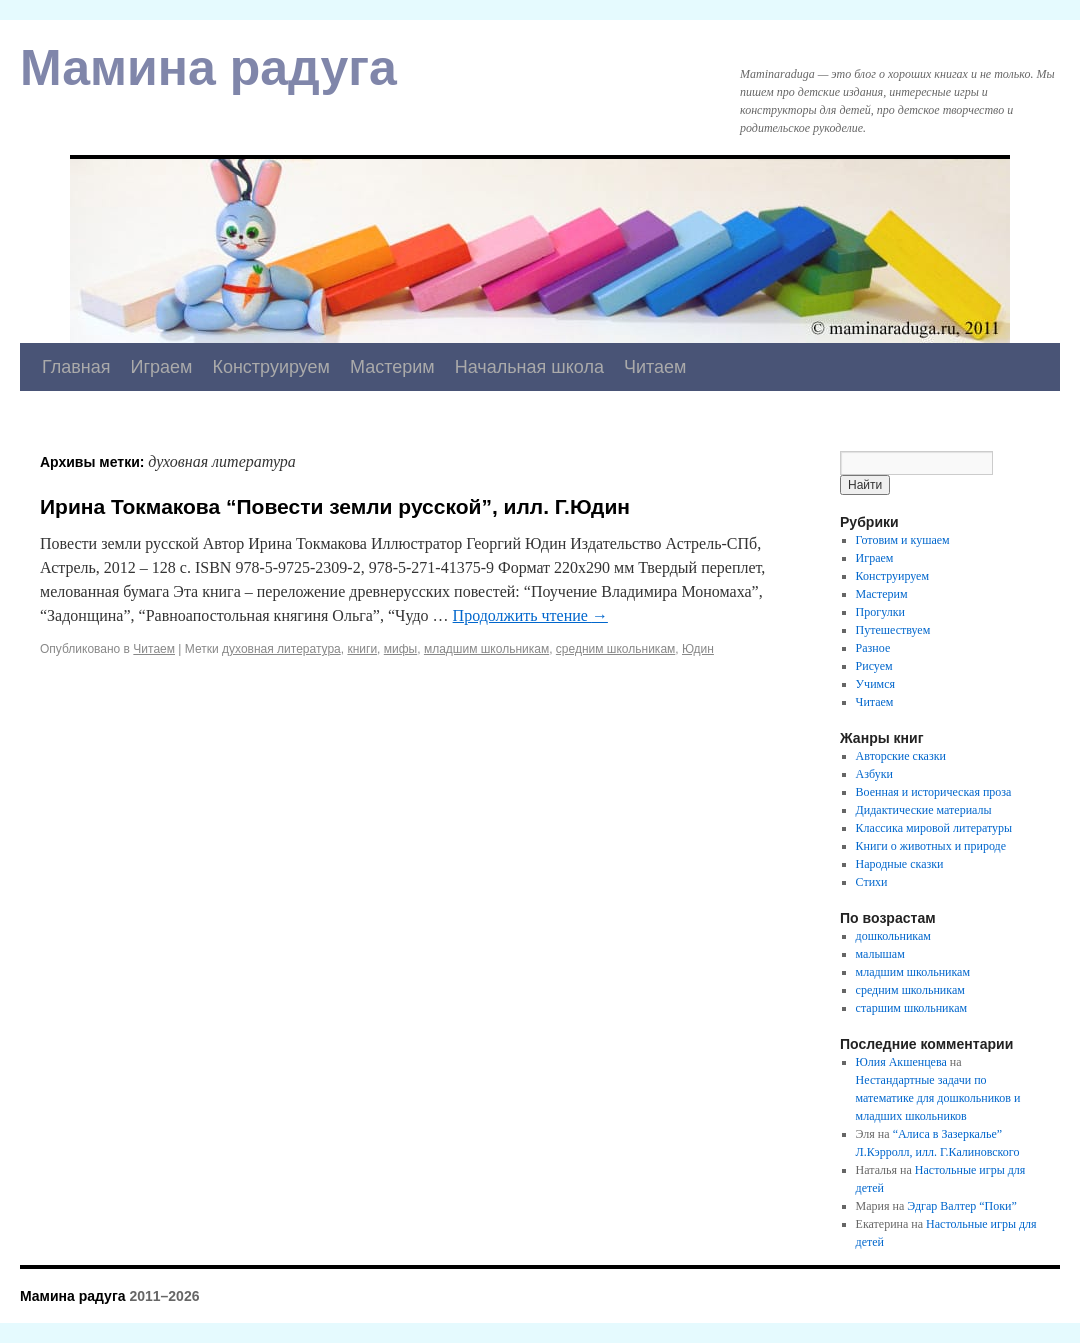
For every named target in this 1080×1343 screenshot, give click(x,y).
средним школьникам (615, 649)
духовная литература (281, 649)
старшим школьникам (911, 1008)
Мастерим (392, 367)
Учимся (875, 684)
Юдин (698, 649)
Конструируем (271, 367)
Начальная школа (529, 367)
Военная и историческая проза (934, 792)
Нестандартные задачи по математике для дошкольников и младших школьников (938, 1098)
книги (362, 649)
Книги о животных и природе (931, 846)
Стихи (872, 882)
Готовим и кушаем (903, 540)
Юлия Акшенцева (901, 1062)
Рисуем (874, 666)
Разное (873, 648)
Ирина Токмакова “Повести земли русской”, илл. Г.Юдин (335, 506)
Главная (76, 367)
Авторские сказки (901, 756)
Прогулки (880, 612)
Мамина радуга (208, 68)
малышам (880, 954)
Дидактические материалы (924, 810)
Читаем (655, 367)
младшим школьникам (486, 649)
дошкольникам (893, 936)
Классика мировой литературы (934, 828)
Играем (162, 367)
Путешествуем (893, 630)
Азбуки (874, 774)
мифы (400, 649)
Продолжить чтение (530, 615)
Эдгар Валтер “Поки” (962, 1206)
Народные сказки (900, 864)
